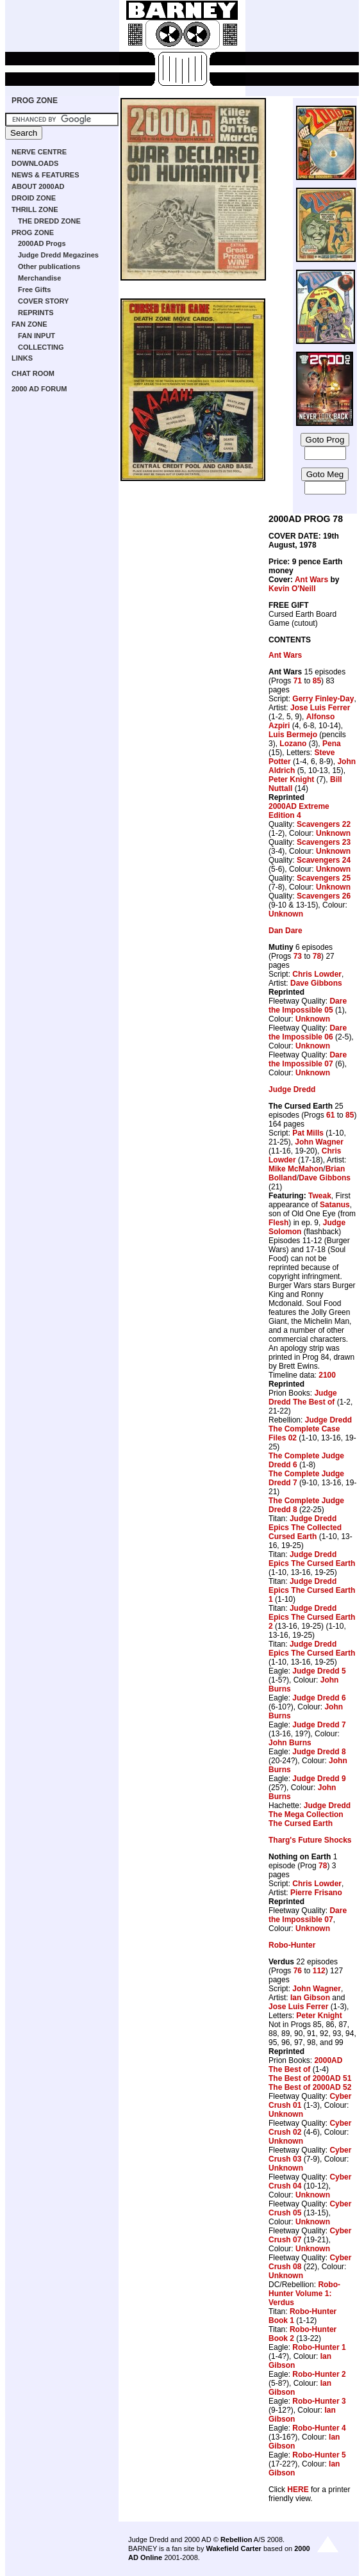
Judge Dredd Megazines (58, 255)
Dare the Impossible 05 (308, 1006)
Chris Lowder (317, 974)
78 (317, 956)
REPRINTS (36, 312)
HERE (297, 2489)
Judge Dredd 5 (318, 1671)
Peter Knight (291, 779)
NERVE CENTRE (39, 152)
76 (298, 1970)
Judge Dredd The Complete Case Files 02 (310, 1428)
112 (319, 1970)
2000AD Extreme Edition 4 (299, 811)
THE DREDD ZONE (49, 221)
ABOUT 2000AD (38, 186)
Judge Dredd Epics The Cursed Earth (312, 1559)
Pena (331, 743)
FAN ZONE (29, 324)
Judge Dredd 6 (318, 1697)
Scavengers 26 (324, 896)
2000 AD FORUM (39, 389)
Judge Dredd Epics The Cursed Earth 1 (312, 1590)
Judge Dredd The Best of (303, 1397)
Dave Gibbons (316, 983)
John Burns (290, 1742)
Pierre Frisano (316, 1892)
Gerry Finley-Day (323, 698)
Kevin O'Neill (292, 588)
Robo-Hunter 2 (318, 2374)
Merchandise (39, 278)
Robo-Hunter (292, 1945)
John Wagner (319, 1141)
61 (330, 1115)
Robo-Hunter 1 (318, 2347)
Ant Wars (311, 579)
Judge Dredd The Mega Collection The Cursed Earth (310, 1814)
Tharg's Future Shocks (310, 1840)
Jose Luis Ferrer (320, 707)
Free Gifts (34, 289)
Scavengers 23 (324, 842)
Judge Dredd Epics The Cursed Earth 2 (312, 1617)
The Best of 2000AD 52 (310, 2087)
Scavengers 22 (324, 824)
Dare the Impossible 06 (308, 1032)
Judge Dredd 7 (318, 1724)
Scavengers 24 (324, 860)
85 (317, 680)
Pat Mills (308, 1133)
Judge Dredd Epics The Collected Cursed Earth (305, 1527)
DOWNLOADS (35, 163)
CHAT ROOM (33, 373)
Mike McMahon (296, 1168)
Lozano (292, 743)
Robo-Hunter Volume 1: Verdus (304, 2293)
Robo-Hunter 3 (318, 2401)
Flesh (278, 1222)
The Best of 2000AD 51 (310, 2078)
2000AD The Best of (305, 2065)
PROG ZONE (35, 100)
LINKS (22, 358)
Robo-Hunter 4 (318, 2428)
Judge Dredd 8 (318, 1751)
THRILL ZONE (35, 209)
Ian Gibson (310, 1997)
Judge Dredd (292, 1089)
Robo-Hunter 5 (318, 2454)
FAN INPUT (36, 335)
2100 (327, 1375)
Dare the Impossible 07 (308, 1059)
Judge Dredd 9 (318, 1778)
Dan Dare (285, 930)
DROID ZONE (34, 198)
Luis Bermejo (293, 734)
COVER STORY (43, 301)
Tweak (319, 1195)
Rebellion (236, 2539)
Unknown (333, 833)
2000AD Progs (42, 243)
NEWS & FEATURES (45, 175)
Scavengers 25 (324, 878)
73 (298, 956)
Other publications (49, 266)
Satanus (335, 1204)
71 (298, 680)
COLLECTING (41, 347)
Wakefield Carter (233, 2548)
